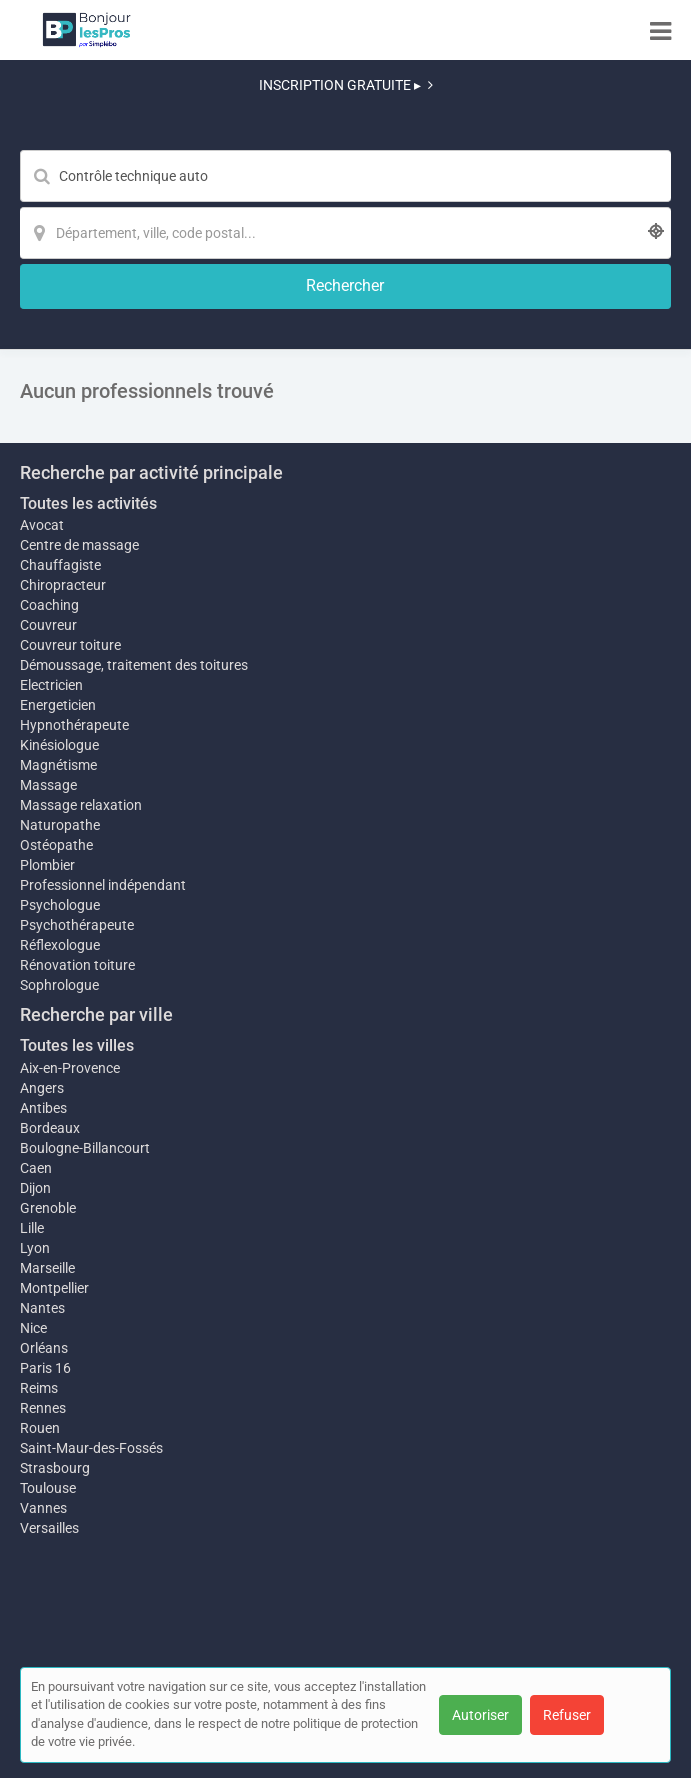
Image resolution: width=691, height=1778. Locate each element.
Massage (48, 785)
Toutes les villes (77, 1045)
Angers (42, 1088)
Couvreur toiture (70, 645)
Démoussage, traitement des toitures (134, 665)
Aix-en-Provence (70, 1068)
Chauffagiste (60, 565)
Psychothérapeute (77, 925)
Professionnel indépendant (103, 885)
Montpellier (54, 1288)
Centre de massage (79, 545)
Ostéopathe (56, 845)
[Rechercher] (345, 286)
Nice (33, 1328)
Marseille (47, 1268)
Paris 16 (45, 1368)
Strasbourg (55, 1468)
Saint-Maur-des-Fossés (91, 1448)
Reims (39, 1388)
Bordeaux (50, 1128)
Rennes (43, 1408)
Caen (36, 1168)
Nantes (42, 1308)
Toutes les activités (88, 503)
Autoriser (480, 1715)
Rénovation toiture (77, 965)
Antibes (43, 1108)
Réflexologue (60, 945)
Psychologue (60, 905)
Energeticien (58, 705)
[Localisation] (345, 233)
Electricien (51, 685)
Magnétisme (58, 765)
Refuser (567, 1715)
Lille (32, 1228)
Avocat (42, 525)
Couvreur (48, 625)
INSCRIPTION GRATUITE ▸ (346, 85)
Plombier (47, 865)
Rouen (40, 1428)
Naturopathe (60, 825)
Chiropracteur (63, 585)
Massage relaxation (81, 805)
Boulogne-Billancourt (85, 1148)
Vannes (43, 1508)
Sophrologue (59, 985)
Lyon (35, 1248)
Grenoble (48, 1208)
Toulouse (48, 1488)
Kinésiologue (59, 745)
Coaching (49, 605)
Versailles (49, 1528)
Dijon (35, 1188)
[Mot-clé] (345, 176)
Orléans (44, 1348)
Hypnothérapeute (74, 725)
